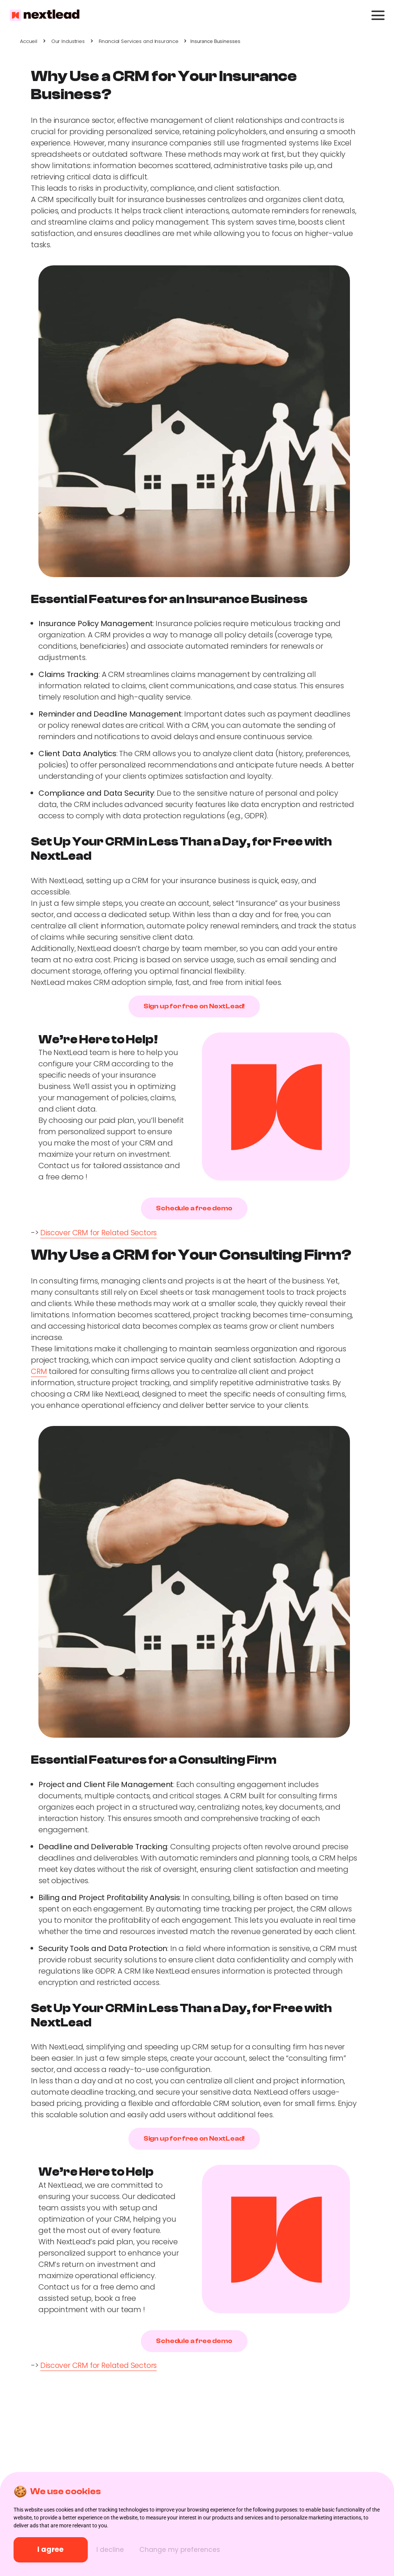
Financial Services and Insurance (139, 41)
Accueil (28, 41)
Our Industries (68, 41)
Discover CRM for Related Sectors (100, 1232)
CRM (39, 1371)
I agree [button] (55, 2549)
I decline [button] (119, 2550)
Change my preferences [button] (191, 2550)
